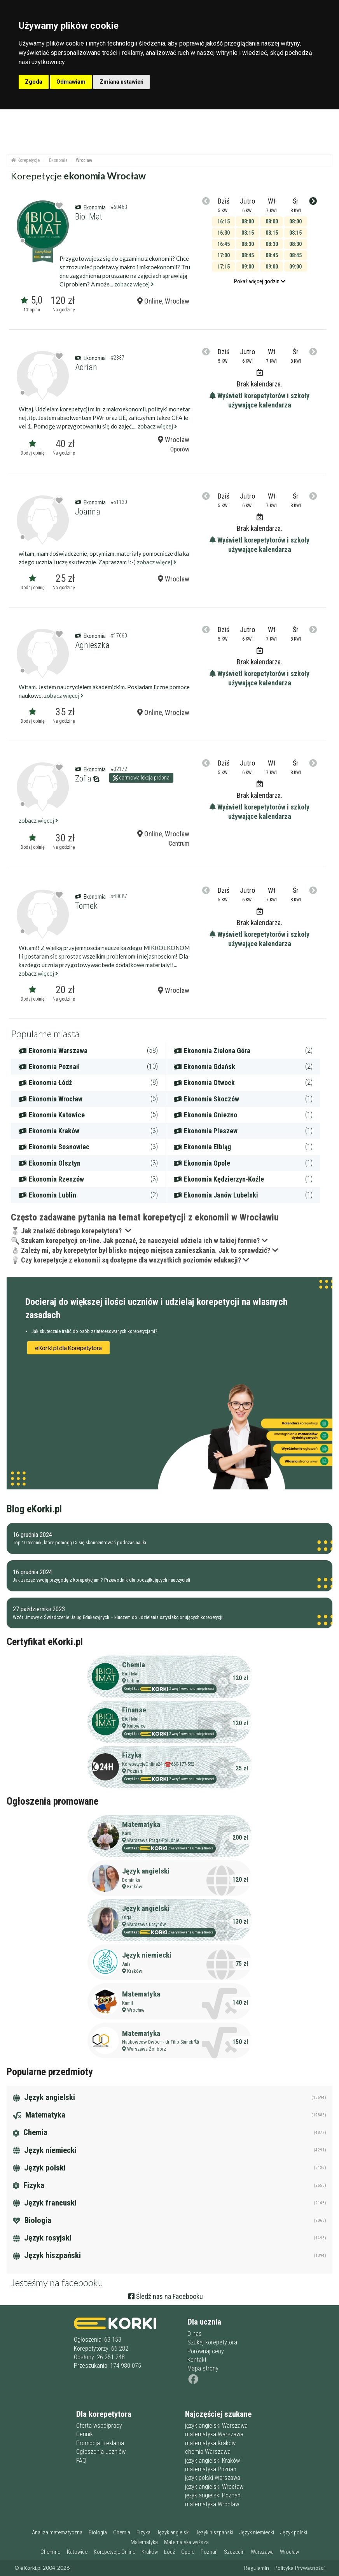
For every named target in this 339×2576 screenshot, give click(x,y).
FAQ (81, 2460)
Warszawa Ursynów (146, 1924)
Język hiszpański (47, 2255)
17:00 (223, 255)
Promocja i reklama (100, 2443)
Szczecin (234, 2552)
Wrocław (173, 579)
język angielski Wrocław (214, 2486)
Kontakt (196, 2360)
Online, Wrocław (163, 301)
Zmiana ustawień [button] (121, 82)
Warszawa (262, 2552)
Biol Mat (88, 216)
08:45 (247, 255)
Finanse (134, 1709)
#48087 (119, 896)
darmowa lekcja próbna (141, 778)
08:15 (247, 233)
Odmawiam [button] (71, 82)
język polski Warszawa (212, 2477)
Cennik (84, 2434)
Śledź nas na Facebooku (165, 2296)
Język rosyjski (42, 2237)
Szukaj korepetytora (212, 2342)
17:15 (223, 266)
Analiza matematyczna (57, 2532)
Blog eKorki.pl (34, 1509)
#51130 (119, 502)
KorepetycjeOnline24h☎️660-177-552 (158, 1764)
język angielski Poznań (213, 2495)
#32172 (119, 769)
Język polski (39, 2167)
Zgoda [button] (33, 82)
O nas (194, 2333)
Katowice (136, 1726)
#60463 (119, 207)
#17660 (119, 635)
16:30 (223, 233)
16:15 (223, 221)
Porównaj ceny (205, 2351)
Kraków (134, 1886)
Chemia (133, 1664)
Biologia (32, 2220)
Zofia (83, 778)
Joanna (87, 511)
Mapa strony (202, 2368)
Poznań (134, 1771)
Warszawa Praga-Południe (153, 1840)
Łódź (169, 2552)
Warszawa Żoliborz (146, 2049)
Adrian (86, 367)
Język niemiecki (146, 1955)
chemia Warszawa (208, 2451)
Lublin (133, 1681)
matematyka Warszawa (214, 2434)
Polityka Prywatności (299, 2567)
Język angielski (146, 1871)
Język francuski (45, 2202)
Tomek (86, 906)
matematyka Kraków (210, 2443)
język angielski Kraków (212, 2460)
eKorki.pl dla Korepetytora (68, 1347)
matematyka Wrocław (212, 2504)
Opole (187, 2552)
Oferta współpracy (99, 2425)
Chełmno (50, 2552)
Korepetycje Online (114, 2552)
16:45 (223, 244)
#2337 (117, 358)
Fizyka (132, 1755)
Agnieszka (92, 645)
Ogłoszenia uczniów (101, 2451)
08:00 (247, 221)
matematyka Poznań (210, 2469)
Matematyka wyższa (186, 2542)
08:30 (247, 244)
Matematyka (141, 1824)
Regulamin (256, 2567)
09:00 (247, 266)
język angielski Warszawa (216, 2425)
